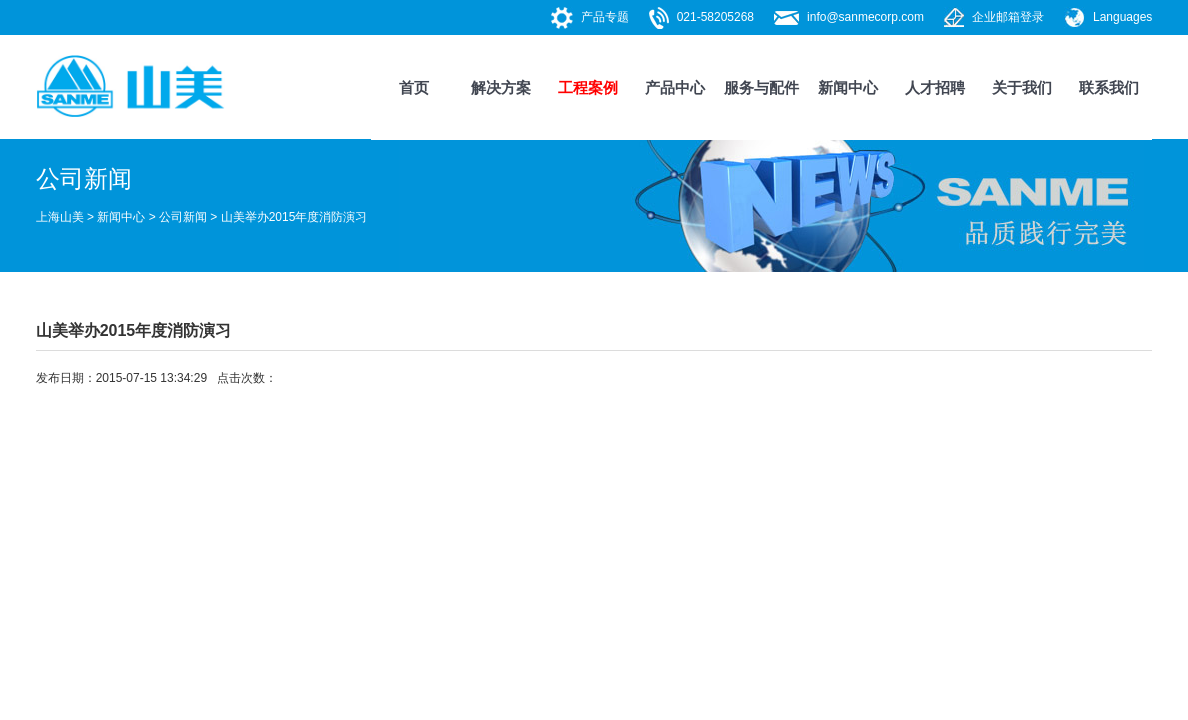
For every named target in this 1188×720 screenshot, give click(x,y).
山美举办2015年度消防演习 (294, 217)
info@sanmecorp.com (865, 17)
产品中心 (675, 87)
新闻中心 (848, 87)
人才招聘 (935, 87)
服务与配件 (761, 87)
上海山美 (60, 217)
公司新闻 (183, 217)
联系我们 (1109, 87)
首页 (414, 87)
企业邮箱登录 (1008, 17)
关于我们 (1022, 87)
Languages (1122, 17)
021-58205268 (715, 17)
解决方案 (501, 87)
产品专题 (605, 17)
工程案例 (588, 87)
